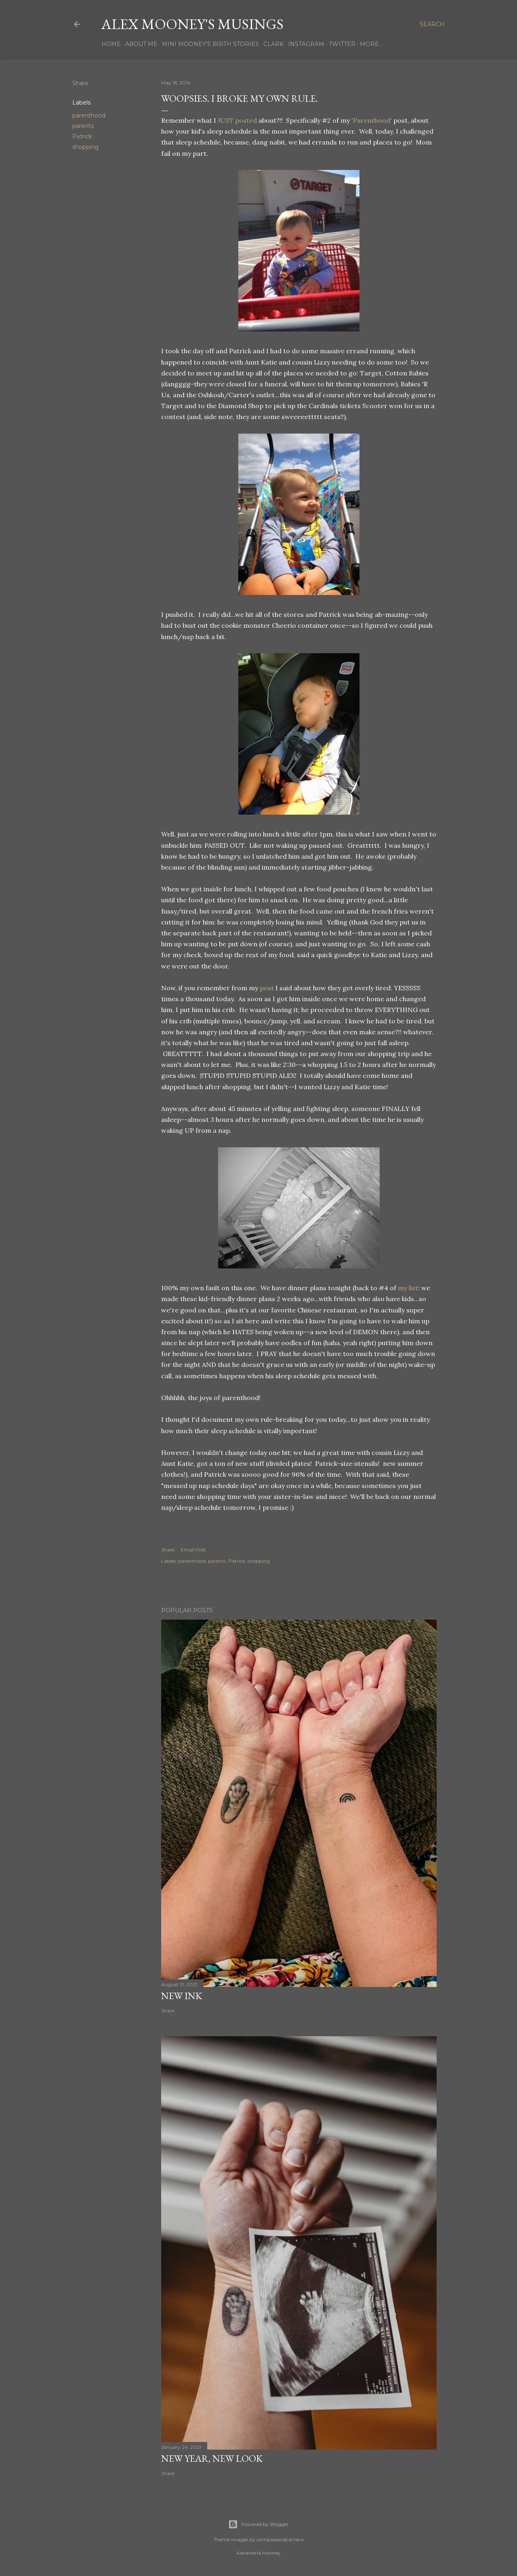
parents (83, 126)
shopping (85, 147)
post (267, 988)
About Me (141, 44)
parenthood (88, 115)
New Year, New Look (212, 2458)
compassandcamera (280, 2539)
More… (371, 44)
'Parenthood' (371, 120)
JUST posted (237, 120)
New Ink (181, 1995)
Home (111, 44)
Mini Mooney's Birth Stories (210, 44)
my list (408, 1288)
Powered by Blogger (258, 2524)
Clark (273, 44)
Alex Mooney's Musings (192, 24)
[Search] (432, 24)
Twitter (342, 44)
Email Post (193, 1550)
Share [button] (80, 83)
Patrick (82, 136)
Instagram (306, 44)
